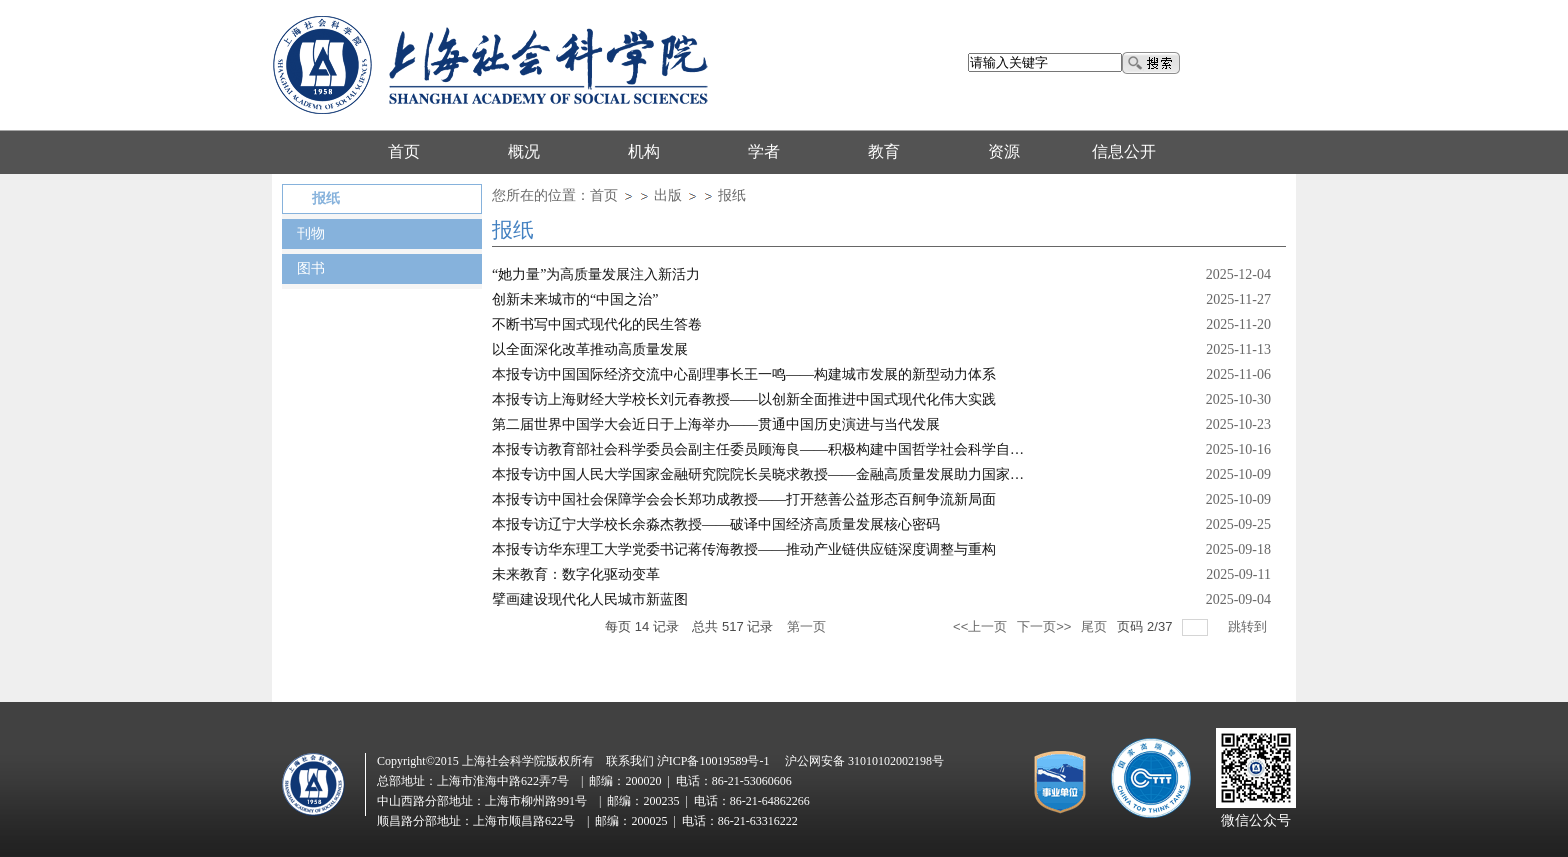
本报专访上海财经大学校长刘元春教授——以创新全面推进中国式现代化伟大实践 (744, 399)
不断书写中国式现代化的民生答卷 (597, 324)
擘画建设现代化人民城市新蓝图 (590, 599)
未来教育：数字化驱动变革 (576, 574)
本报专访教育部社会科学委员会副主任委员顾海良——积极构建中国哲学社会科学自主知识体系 (786, 449)
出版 (668, 195)
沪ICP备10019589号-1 (713, 761)
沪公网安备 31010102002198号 (864, 761)
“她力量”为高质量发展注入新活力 (596, 274)
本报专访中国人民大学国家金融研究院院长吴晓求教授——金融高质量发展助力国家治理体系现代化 (800, 474)
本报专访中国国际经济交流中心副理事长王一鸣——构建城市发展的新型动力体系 (744, 374)
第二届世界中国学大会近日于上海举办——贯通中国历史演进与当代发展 (716, 424)
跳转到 (1249, 626)
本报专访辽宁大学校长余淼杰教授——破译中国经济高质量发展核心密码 (716, 524)
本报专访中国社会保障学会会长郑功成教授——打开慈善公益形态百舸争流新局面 (744, 499)
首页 (604, 195)
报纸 (732, 195)
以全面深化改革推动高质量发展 (590, 349)
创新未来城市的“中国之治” (575, 299)
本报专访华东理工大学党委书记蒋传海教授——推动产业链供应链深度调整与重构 (744, 549)
